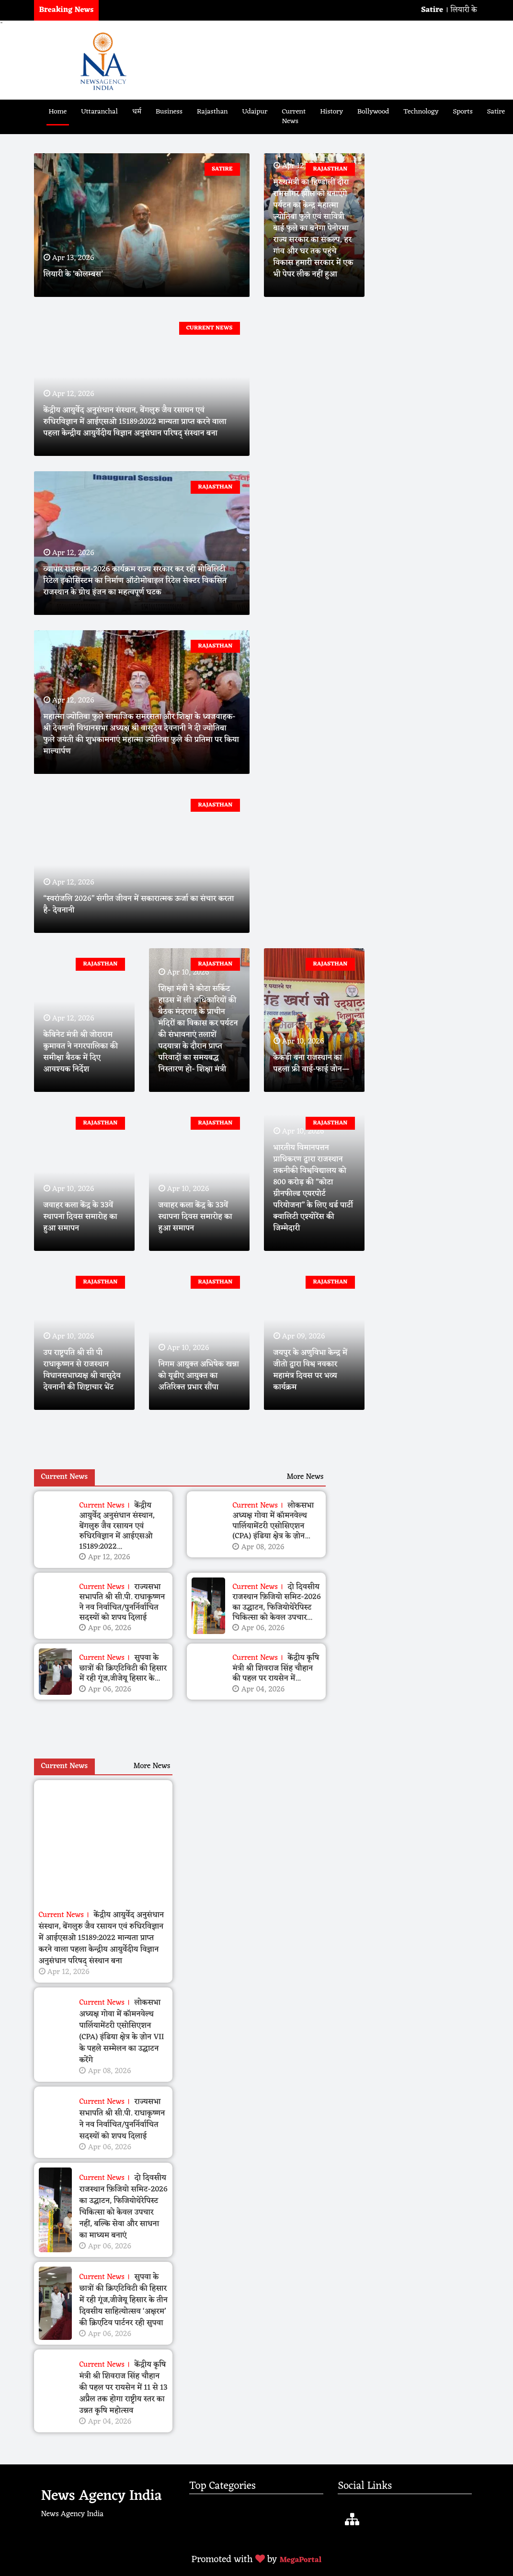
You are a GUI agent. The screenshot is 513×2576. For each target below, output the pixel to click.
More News (305, 1477)
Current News (294, 116)
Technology (420, 111)
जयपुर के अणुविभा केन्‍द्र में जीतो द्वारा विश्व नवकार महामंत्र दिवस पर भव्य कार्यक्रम (311, 1370)
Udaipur (255, 111)
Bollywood (373, 111)
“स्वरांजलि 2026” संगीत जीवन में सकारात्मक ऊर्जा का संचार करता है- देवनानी (139, 904)
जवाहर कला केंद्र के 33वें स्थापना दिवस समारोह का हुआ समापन (80, 1217)
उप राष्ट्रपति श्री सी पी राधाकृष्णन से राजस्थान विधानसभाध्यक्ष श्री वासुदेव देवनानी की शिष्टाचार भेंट (82, 1370)
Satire (496, 111)
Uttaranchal (99, 111)
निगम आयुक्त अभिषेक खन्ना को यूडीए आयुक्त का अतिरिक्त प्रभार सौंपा (199, 1376)
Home (58, 111)
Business (169, 111)
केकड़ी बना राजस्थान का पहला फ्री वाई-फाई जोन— (312, 1063)
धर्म (136, 111)
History (331, 111)
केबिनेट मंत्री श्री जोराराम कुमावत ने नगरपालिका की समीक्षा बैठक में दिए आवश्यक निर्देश (81, 1052)
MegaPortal (300, 2560)
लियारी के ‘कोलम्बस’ (73, 274)
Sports (463, 111)
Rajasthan (212, 111)
